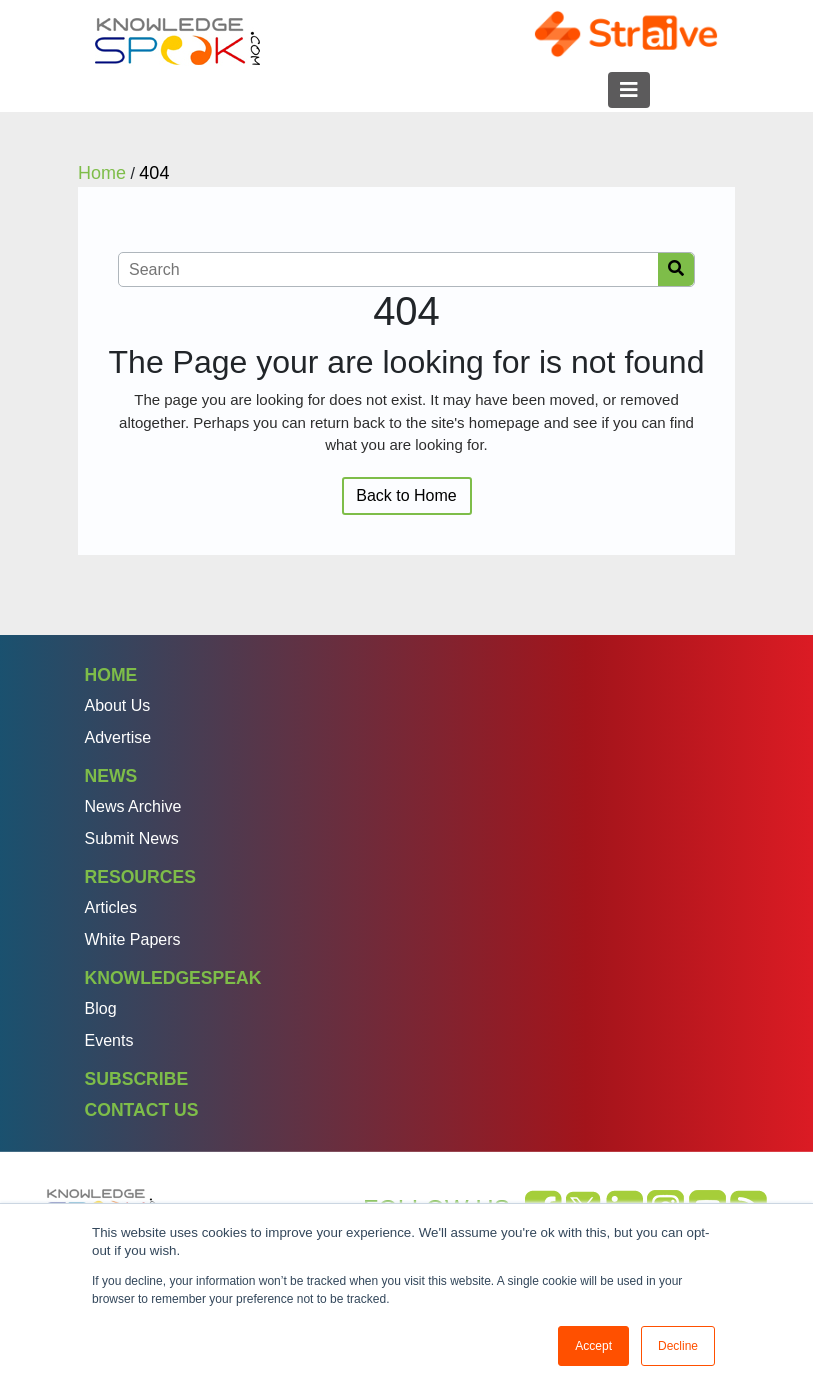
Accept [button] (593, 1346)
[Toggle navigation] (629, 90)
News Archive (133, 806)
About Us (118, 705)
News (111, 776)
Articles (111, 907)
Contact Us (142, 1110)
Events (109, 1040)
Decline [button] (678, 1346)
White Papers (133, 939)
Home (111, 675)
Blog (101, 1008)
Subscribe (137, 1079)
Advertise (118, 737)
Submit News (132, 838)
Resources (140, 877)
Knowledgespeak (173, 978)
